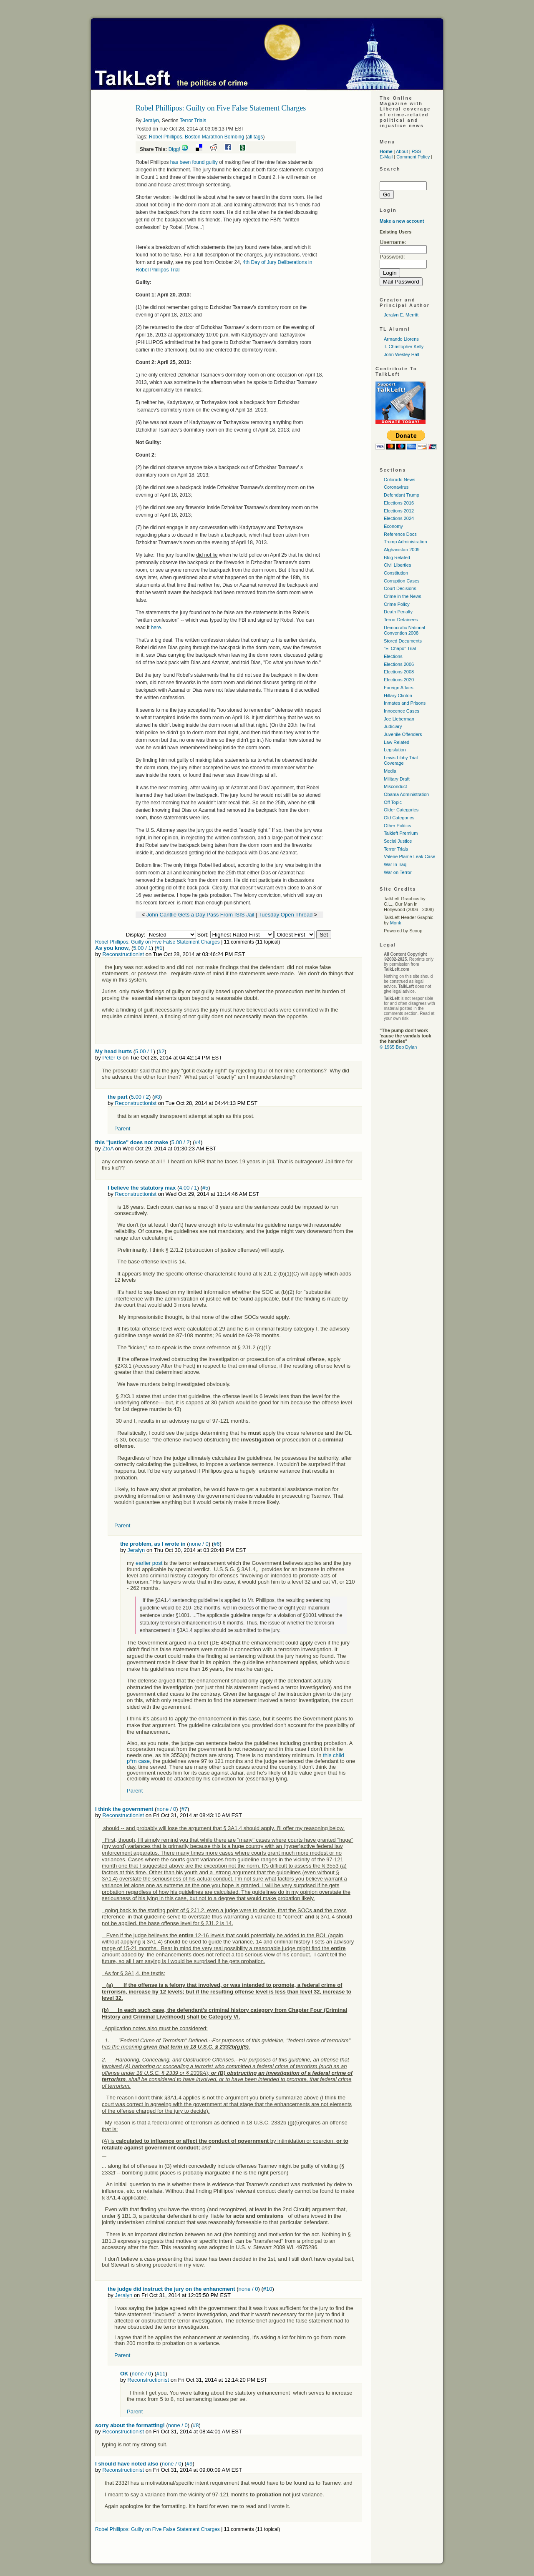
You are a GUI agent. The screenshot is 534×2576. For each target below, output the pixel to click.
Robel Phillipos (165, 137)
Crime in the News (402, 596)
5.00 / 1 (142, 948)
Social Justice (398, 841)
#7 (184, 1809)
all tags (255, 137)
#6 (216, 1544)
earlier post (149, 1563)
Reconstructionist (123, 954)
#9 (189, 2464)
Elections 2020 (399, 679)
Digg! (174, 149)
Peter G (111, 1058)
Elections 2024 (399, 518)
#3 (157, 1097)
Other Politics (397, 825)
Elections (393, 656)
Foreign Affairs (398, 687)
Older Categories (401, 809)
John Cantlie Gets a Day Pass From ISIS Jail (200, 914)
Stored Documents (403, 640)
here (156, 627)
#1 (159, 948)
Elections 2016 (399, 502)
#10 (267, 2289)
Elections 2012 (399, 510)
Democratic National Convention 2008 (404, 630)
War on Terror (398, 872)
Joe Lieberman (399, 718)
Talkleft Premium (401, 833)
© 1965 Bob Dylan (398, 1046)
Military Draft (397, 778)
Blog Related (397, 557)
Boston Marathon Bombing (214, 137)
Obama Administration (406, 794)
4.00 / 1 (188, 1188)
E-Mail (386, 156)
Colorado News (399, 479)
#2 (161, 1051)
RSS (416, 151)
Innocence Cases (401, 710)
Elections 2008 (399, 671)
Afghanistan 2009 (402, 549)
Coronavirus (396, 487)
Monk (395, 922)
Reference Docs (400, 534)
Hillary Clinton (398, 695)
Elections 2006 (399, 664)
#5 (205, 1188)
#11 (161, 2373)
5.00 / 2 (140, 1097)
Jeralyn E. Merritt (401, 314)
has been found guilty (194, 162)
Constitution (396, 572)
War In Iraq (395, 864)
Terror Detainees (401, 619)
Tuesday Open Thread (285, 914)
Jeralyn (151, 120)
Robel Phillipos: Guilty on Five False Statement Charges (157, 942)
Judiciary (393, 726)
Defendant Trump (401, 494)
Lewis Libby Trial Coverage (401, 760)
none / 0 (199, 1544)
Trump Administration (405, 541)
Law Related (396, 742)
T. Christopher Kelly (403, 346)
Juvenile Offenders (403, 734)
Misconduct (395, 786)
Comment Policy (413, 156)
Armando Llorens (401, 338)
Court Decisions (400, 588)
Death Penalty (398, 611)
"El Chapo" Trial (400, 648)
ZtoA (107, 1148)
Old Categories (399, 817)
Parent (122, 1128)
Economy (393, 526)
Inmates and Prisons (405, 703)
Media (390, 770)
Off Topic (393, 802)
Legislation (395, 749)
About (402, 151)
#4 (197, 1142)
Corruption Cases (402, 580)
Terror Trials (193, 120)
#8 (196, 2425)
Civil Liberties (397, 564)
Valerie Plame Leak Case (409, 856)
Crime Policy (397, 604)
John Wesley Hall (401, 354)
